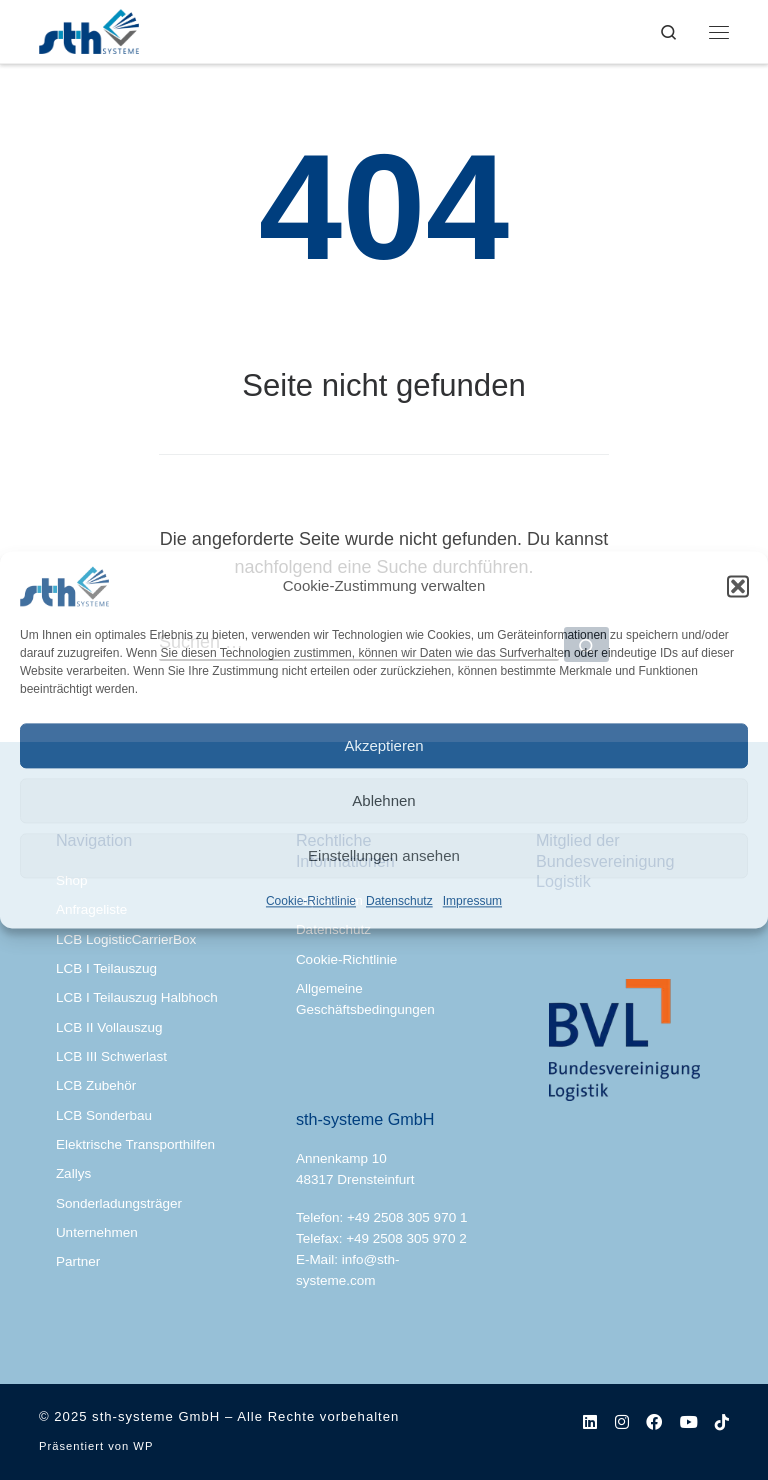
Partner (78, 1261)
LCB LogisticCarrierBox (126, 939)
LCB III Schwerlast (111, 1056)
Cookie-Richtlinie (311, 901)
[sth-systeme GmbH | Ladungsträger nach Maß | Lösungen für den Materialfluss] (89, 29)
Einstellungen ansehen (384, 855)
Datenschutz (399, 901)
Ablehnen (383, 800)
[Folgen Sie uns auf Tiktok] (722, 1422)
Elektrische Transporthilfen (135, 1144)
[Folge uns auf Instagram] (622, 1422)
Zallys (73, 1173)
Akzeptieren (383, 745)
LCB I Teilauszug (106, 968)
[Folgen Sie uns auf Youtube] (689, 1422)
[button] (738, 586)
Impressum (472, 901)
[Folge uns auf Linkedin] (590, 1422)
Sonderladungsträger (119, 1203)
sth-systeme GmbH (156, 1416)
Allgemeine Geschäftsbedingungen (365, 999)
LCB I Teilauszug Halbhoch (137, 997)
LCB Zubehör (96, 1085)
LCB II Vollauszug (109, 1027)
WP (143, 1446)
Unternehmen (97, 1232)
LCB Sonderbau (104, 1115)
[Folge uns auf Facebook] (654, 1422)
